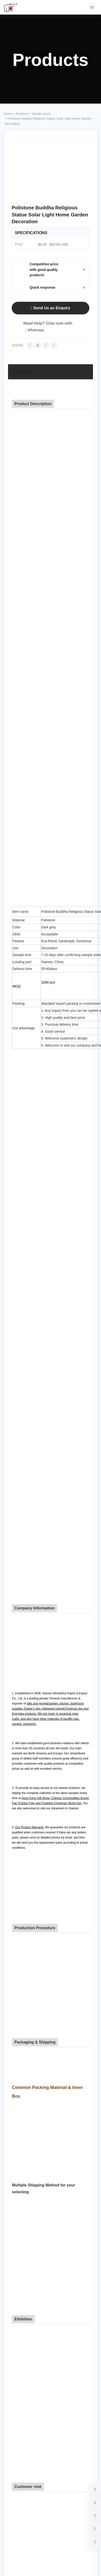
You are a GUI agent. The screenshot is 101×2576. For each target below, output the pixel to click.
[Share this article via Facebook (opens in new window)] (30, 345)
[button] (50, 269)
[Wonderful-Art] (10, 7)
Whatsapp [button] (35, 330)
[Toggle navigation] (92, 7)
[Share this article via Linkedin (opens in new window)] (45, 345)
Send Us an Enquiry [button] (50, 308)
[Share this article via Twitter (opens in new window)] (37, 345)
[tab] (50, 371)
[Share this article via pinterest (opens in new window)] (53, 345)
